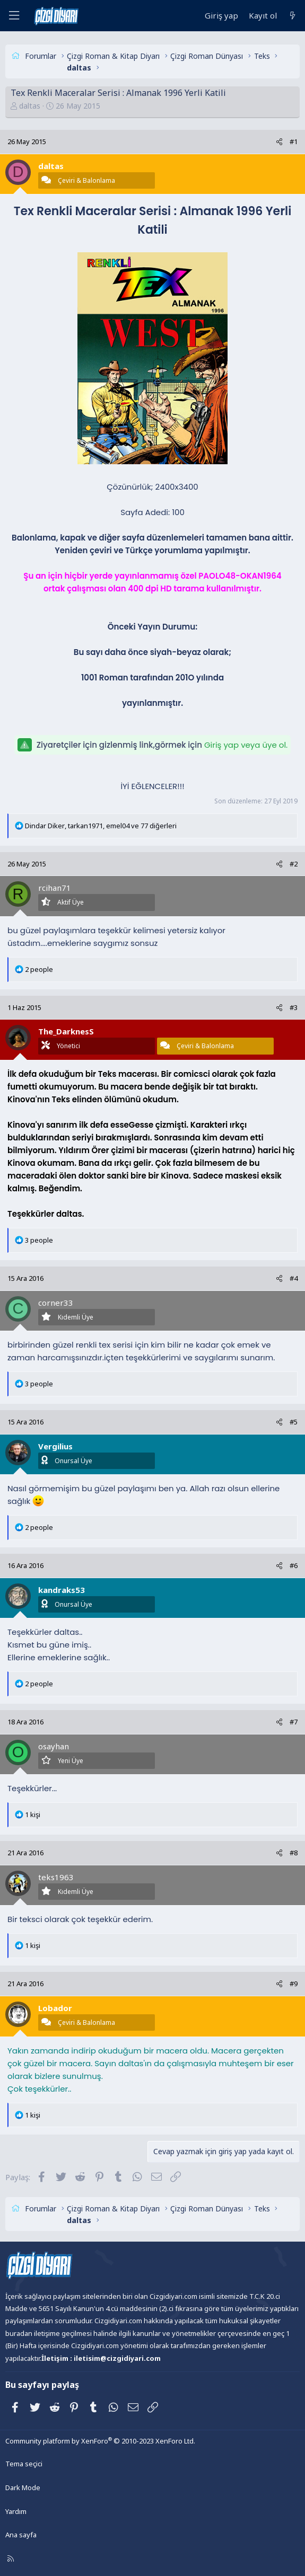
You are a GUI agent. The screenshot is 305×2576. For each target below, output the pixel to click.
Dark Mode (22, 2487)
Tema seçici (23, 2463)
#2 (294, 864)
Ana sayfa (21, 2534)
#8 (294, 1852)
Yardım (16, 2511)
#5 (294, 1422)
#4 (294, 1278)
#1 (294, 141)
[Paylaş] (279, 142)
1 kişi (32, 1814)
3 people (39, 1240)
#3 (294, 1007)
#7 (294, 1722)
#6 (294, 1565)
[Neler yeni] (292, 15)
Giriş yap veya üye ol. (245, 744)
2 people (39, 969)
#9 (294, 1983)
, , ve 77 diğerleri (101, 825)
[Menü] (13, 15)
